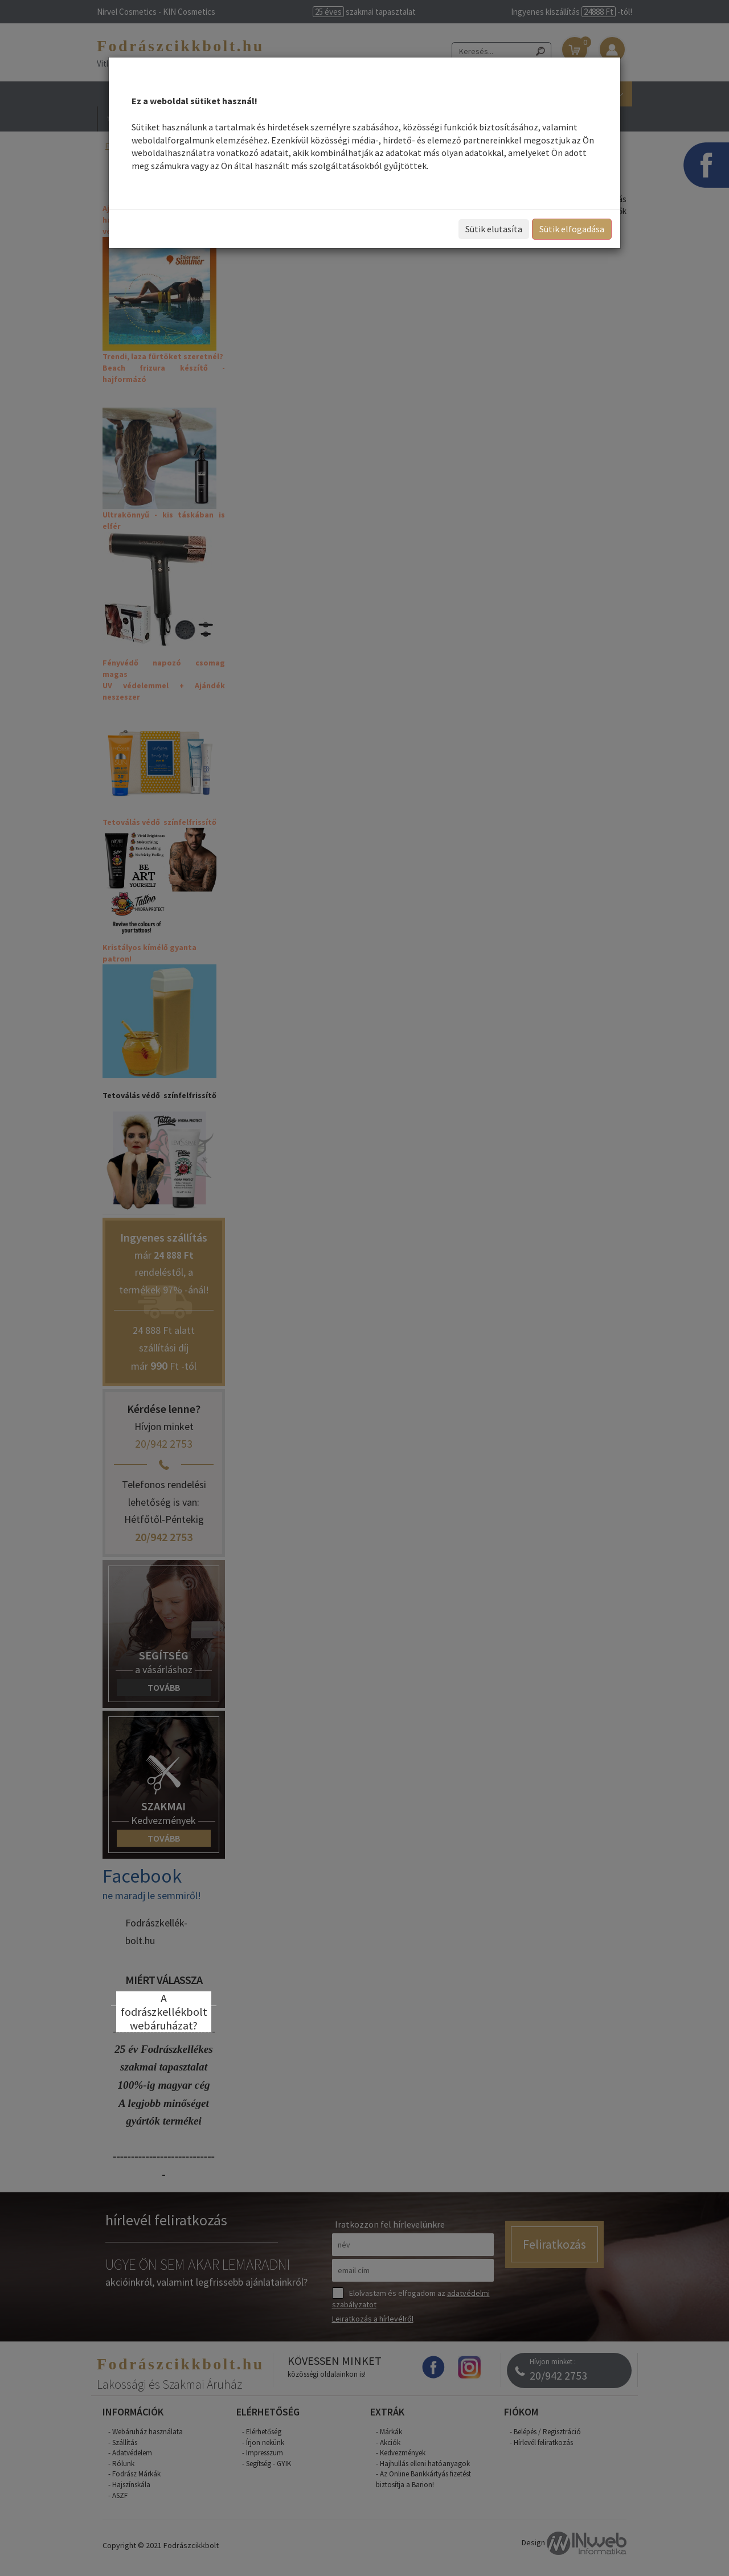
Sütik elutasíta (493, 229)
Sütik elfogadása (571, 229)
